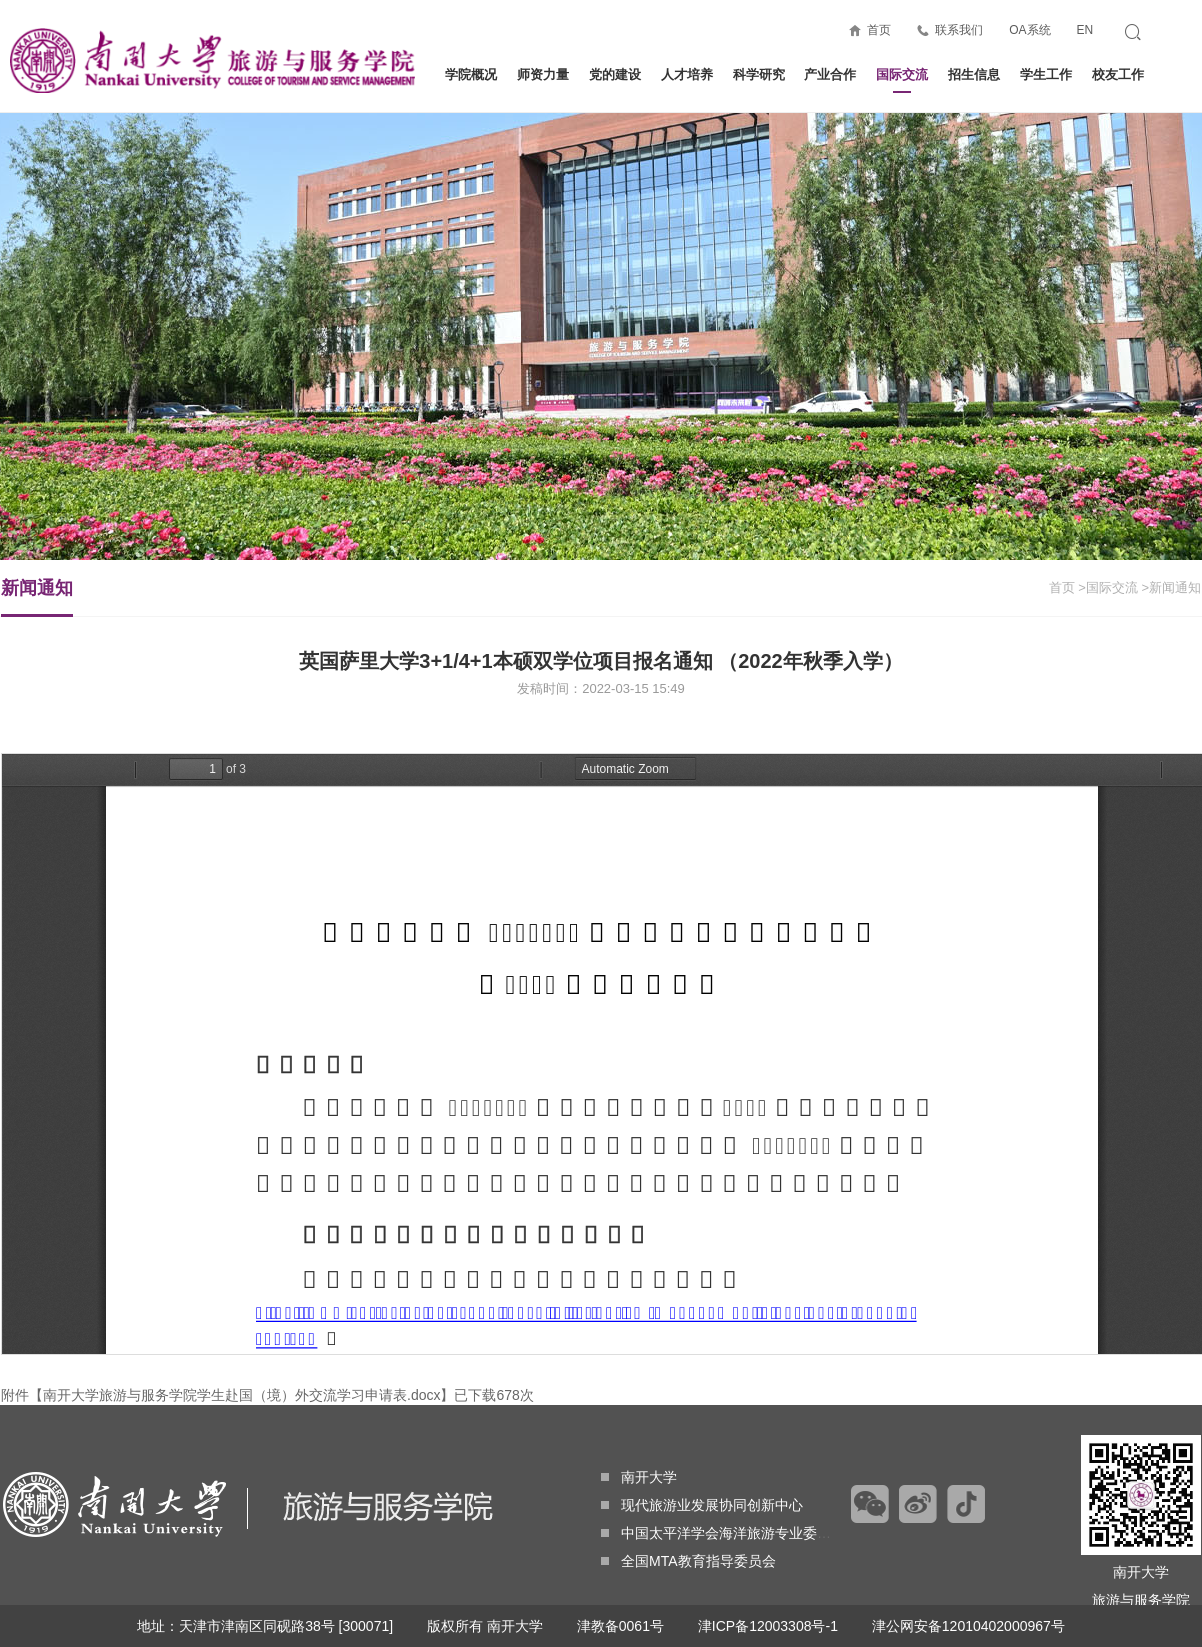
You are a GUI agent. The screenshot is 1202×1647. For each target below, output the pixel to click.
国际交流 (902, 80)
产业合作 (830, 74)
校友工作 (1118, 74)
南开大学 (639, 1477)
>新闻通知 (1171, 587)
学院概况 (471, 74)
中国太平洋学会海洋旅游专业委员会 (723, 1533)
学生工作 (1046, 74)
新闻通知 (37, 597)
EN (1084, 30)
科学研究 (759, 74)
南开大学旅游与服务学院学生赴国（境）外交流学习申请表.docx (241, 1395)
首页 (879, 30)
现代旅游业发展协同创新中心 (702, 1505)
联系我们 (959, 30)
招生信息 (974, 74)
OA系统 (1029, 30)
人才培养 (687, 74)
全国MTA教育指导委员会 (688, 1561)
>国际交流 (1108, 587)
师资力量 (543, 74)
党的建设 (615, 74)
